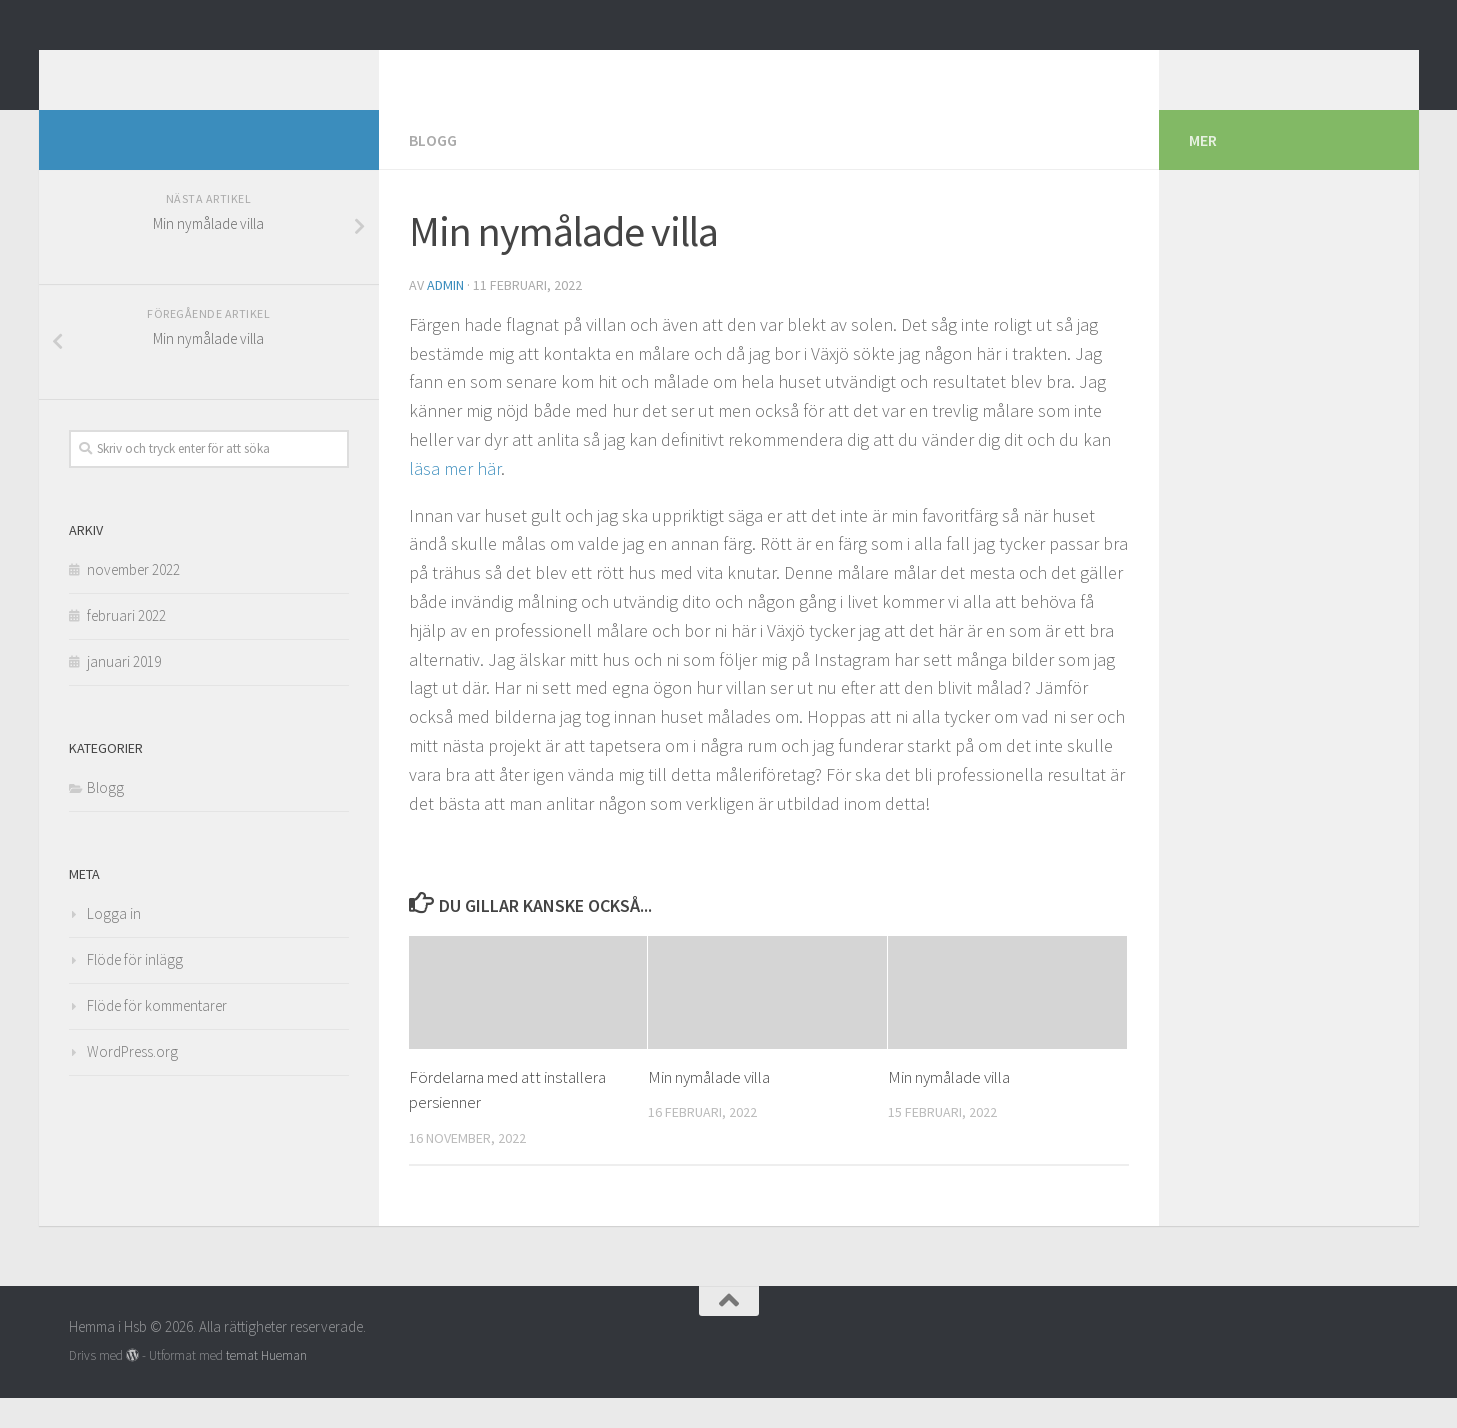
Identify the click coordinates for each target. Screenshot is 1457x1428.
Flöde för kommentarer (157, 1035)
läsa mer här (455, 498)
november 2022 (133, 599)
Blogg (433, 170)
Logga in (114, 943)
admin (445, 315)
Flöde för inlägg (135, 989)
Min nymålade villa (709, 1107)
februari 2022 (126, 645)
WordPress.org (132, 1081)
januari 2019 (124, 691)
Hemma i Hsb (185, 69)
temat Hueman (266, 1385)
